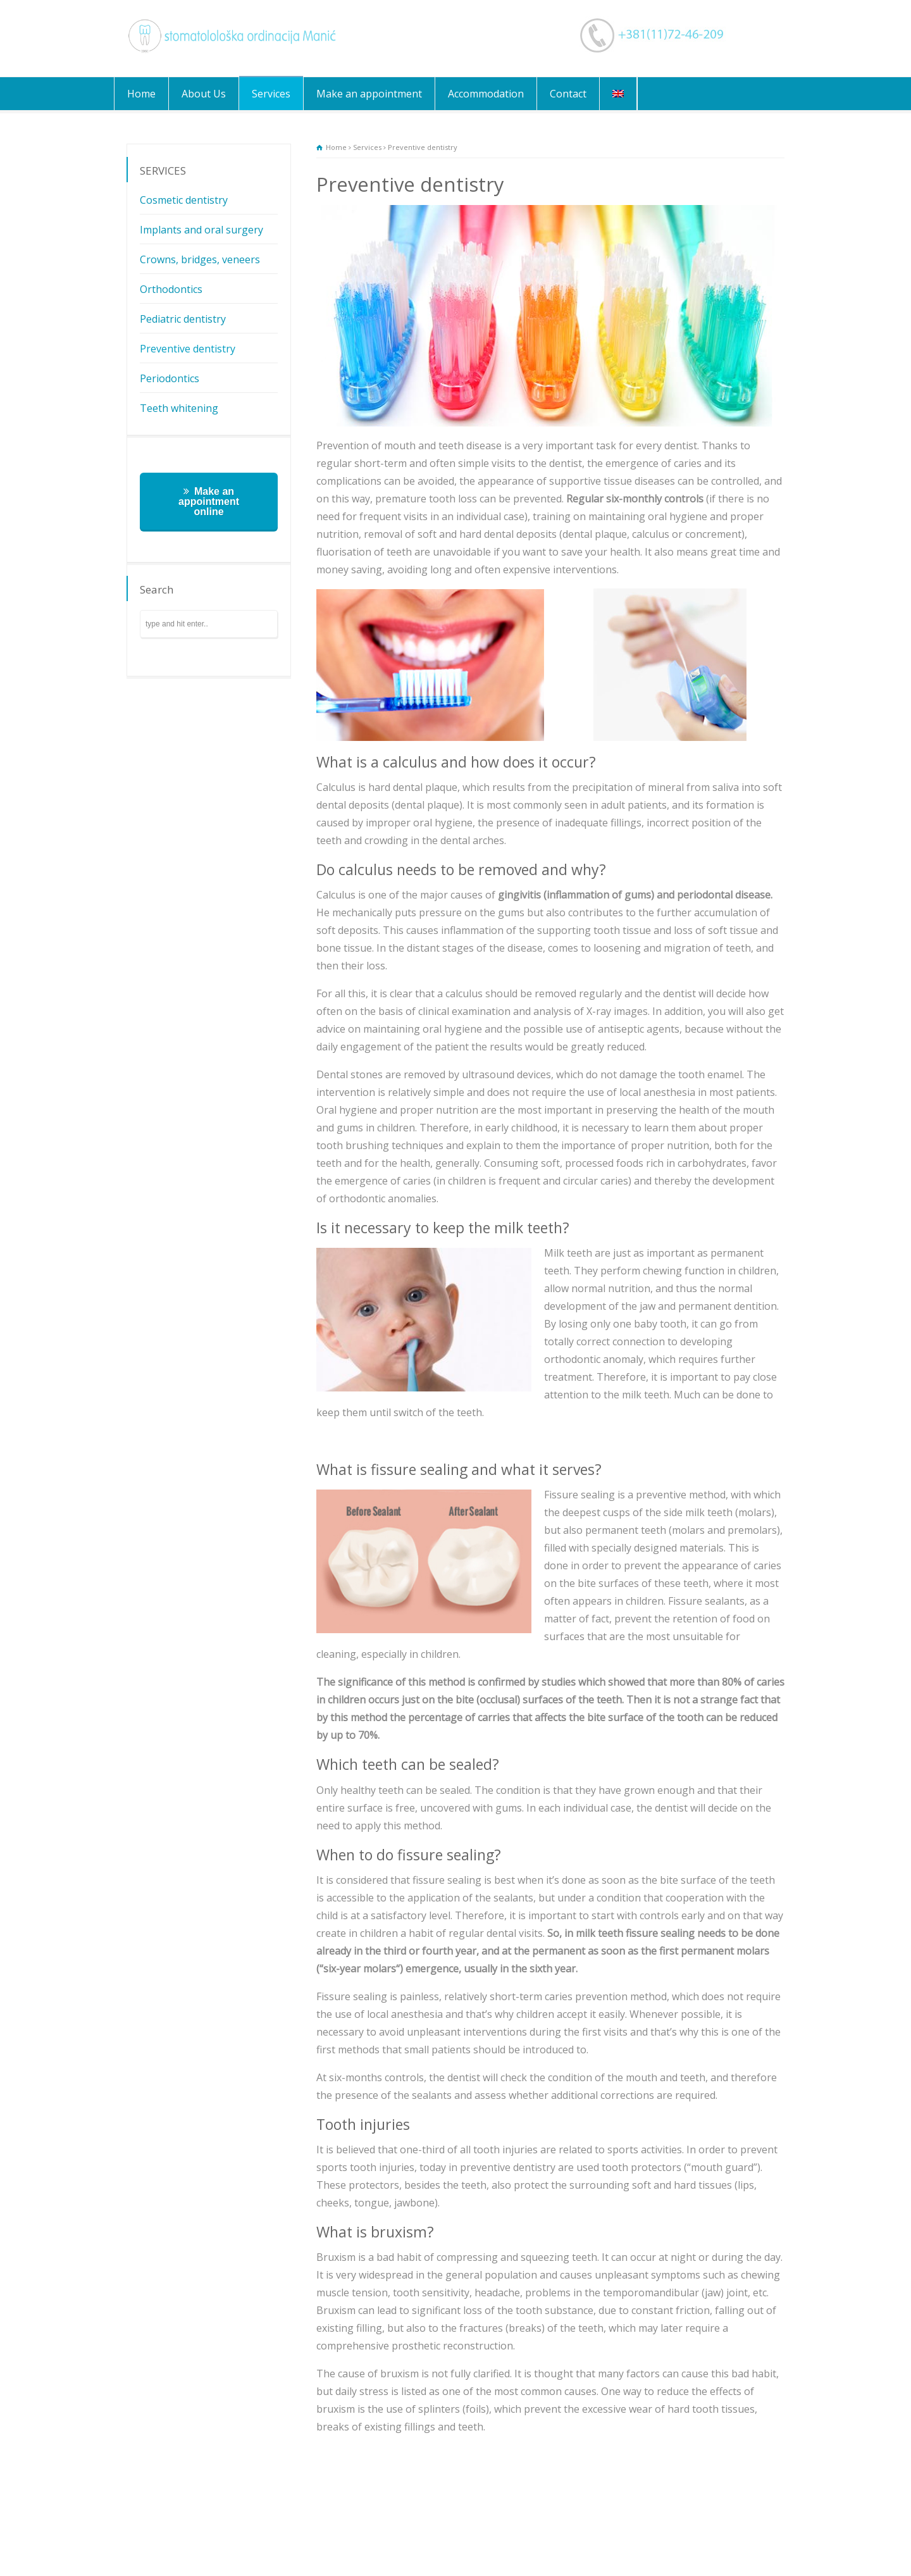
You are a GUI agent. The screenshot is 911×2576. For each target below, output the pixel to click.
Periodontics (169, 378)
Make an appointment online (208, 501)
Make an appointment (369, 94)
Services (271, 94)
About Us (204, 94)
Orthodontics (171, 289)
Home (141, 94)
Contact (568, 94)
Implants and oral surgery (201, 230)
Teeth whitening (179, 408)
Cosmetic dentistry (184, 200)
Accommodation (486, 94)
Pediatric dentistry (183, 319)
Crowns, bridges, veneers (200, 259)
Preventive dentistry (187, 349)
